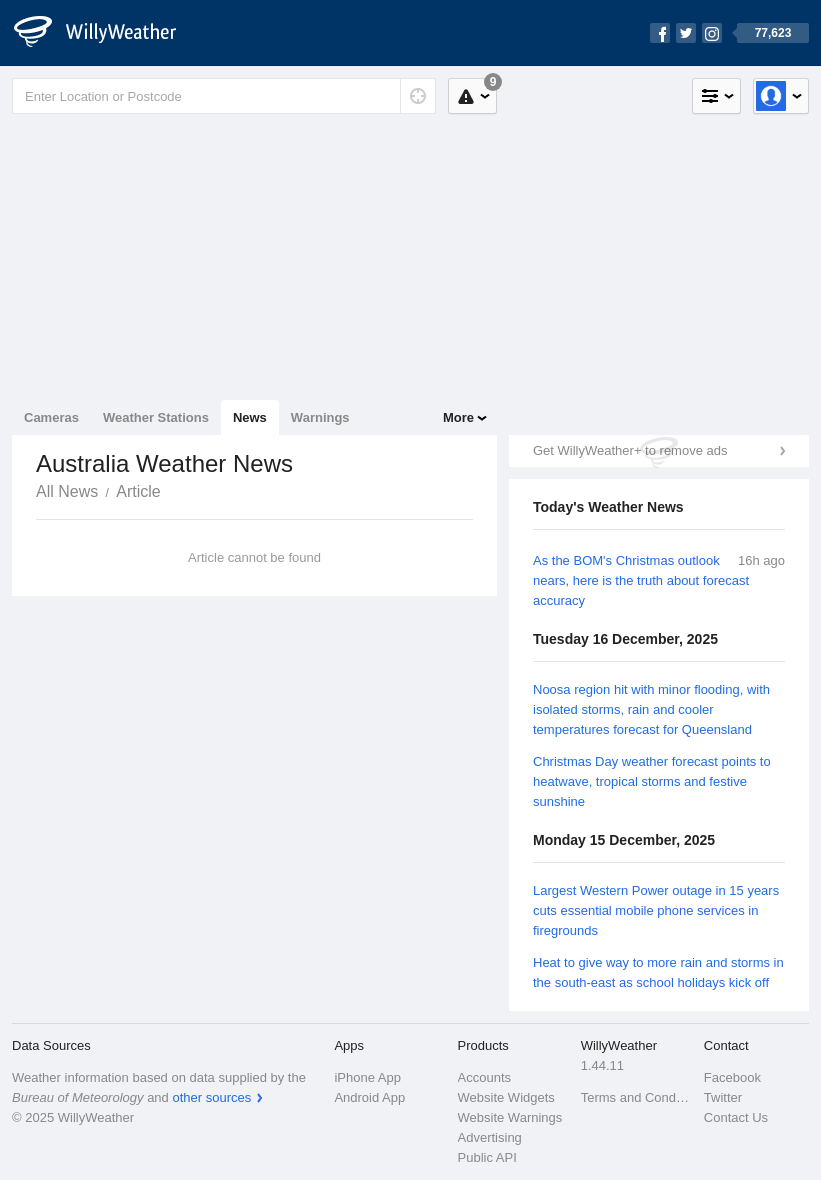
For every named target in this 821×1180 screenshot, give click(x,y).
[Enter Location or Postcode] (224, 96)
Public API (487, 1157)
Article (138, 491)
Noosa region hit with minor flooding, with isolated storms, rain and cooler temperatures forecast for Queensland (651, 709)
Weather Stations (156, 417)
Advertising (490, 1137)
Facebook (732, 1077)
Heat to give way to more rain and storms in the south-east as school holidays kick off (658, 972)
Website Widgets (506, 1097)
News (250, 417)
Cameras (51, 417)
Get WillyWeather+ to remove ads (630, 450)
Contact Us (736, 1117)
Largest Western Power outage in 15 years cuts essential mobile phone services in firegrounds (656, 910)
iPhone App (367, 1077)
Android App (369, 1097)
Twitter (723, 1097)
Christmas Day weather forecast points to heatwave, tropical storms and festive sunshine (652, 781)
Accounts (484, 1077)
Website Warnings (510, 1117)
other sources (211, 1097)
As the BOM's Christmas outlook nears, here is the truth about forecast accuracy (641, 580)
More (458, 417)
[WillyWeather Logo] (106, 33)
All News (67, 491)
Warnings (320, 417)
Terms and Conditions (636, 1097)
